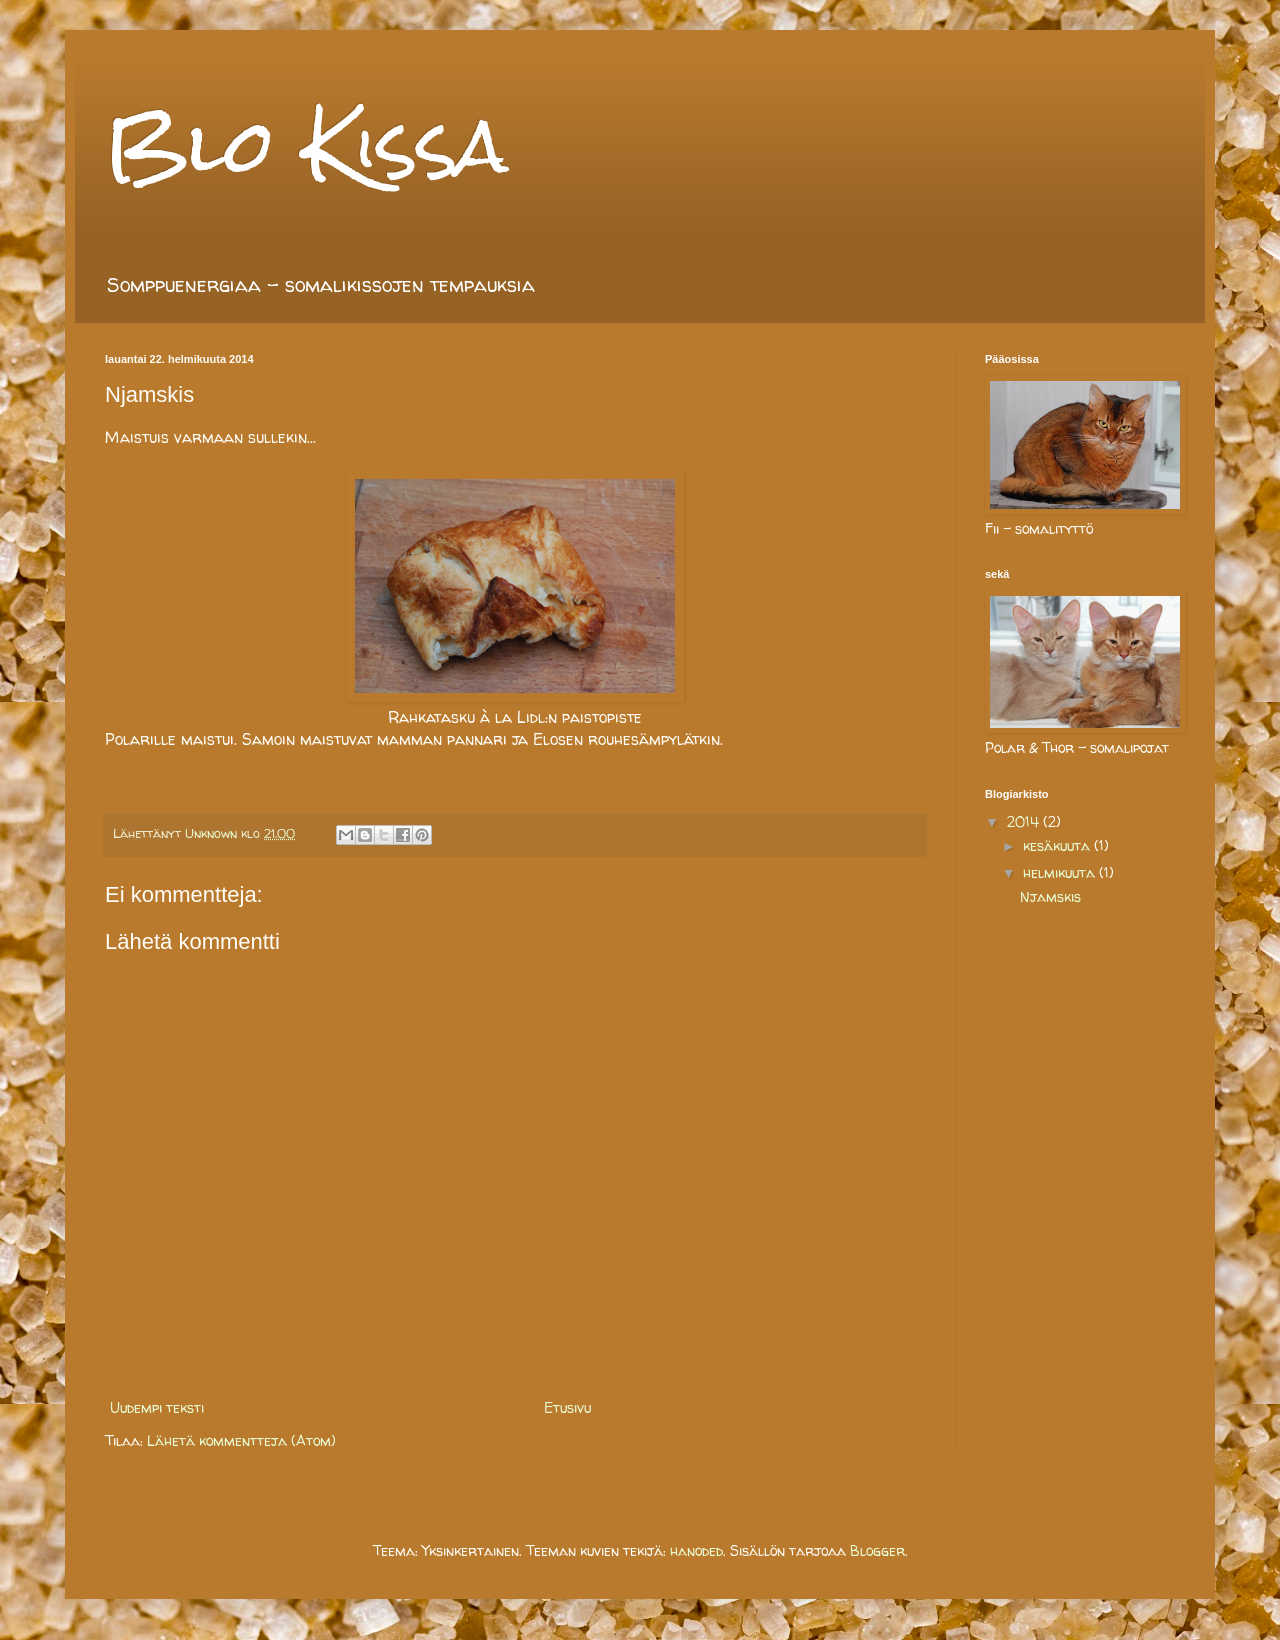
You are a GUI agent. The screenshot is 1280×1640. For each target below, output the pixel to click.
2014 (1025, 821)
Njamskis (1050, 896)
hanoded (696, 1550)
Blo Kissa (306, 145)
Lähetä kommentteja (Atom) (241, 1440)
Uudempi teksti (157, 1407)
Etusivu (567, 1407)
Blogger (877, 1550)
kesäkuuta (1058, 845)
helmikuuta (1061, 872)
